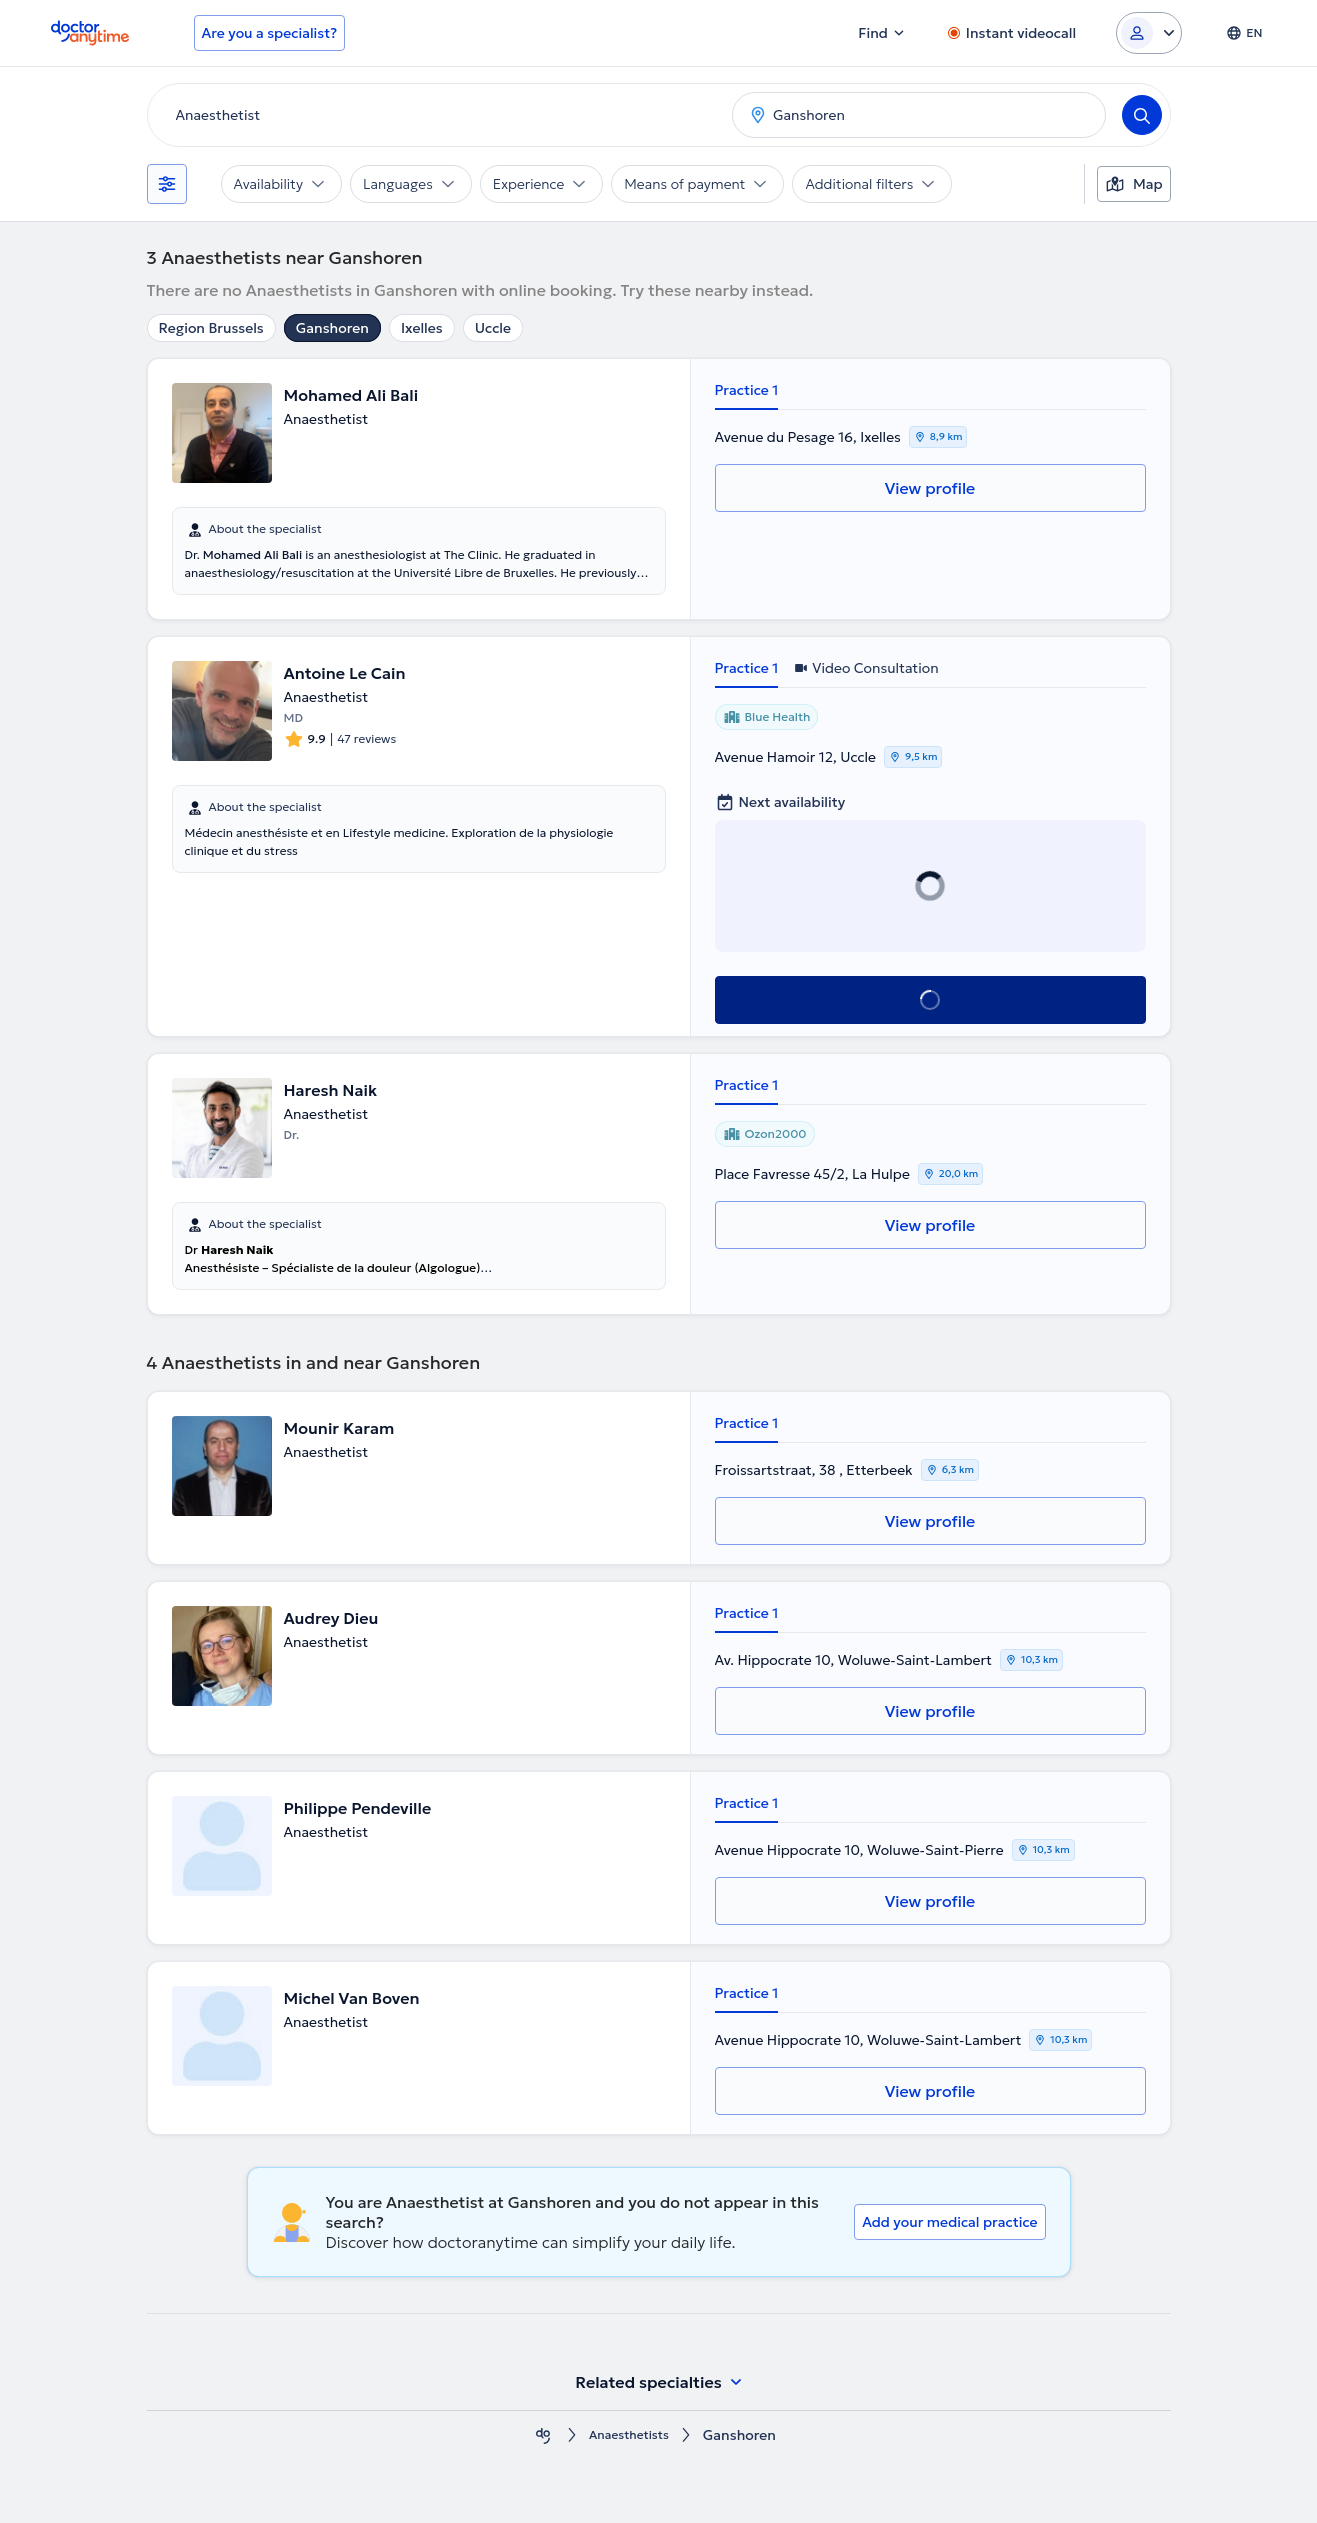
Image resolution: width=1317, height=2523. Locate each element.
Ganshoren (332, 328)
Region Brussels (211, 328)
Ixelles (422, 328)
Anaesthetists (628, 2435)
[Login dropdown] (1149, 33)
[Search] (1142, 115)
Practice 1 (747, 390)
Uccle (493, 328)
